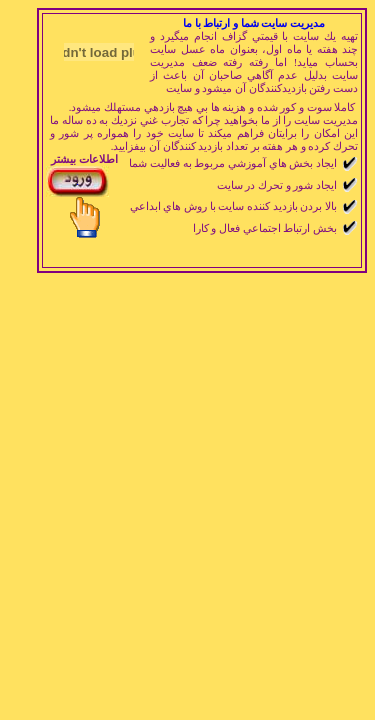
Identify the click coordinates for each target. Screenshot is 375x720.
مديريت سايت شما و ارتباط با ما (254, 23)
